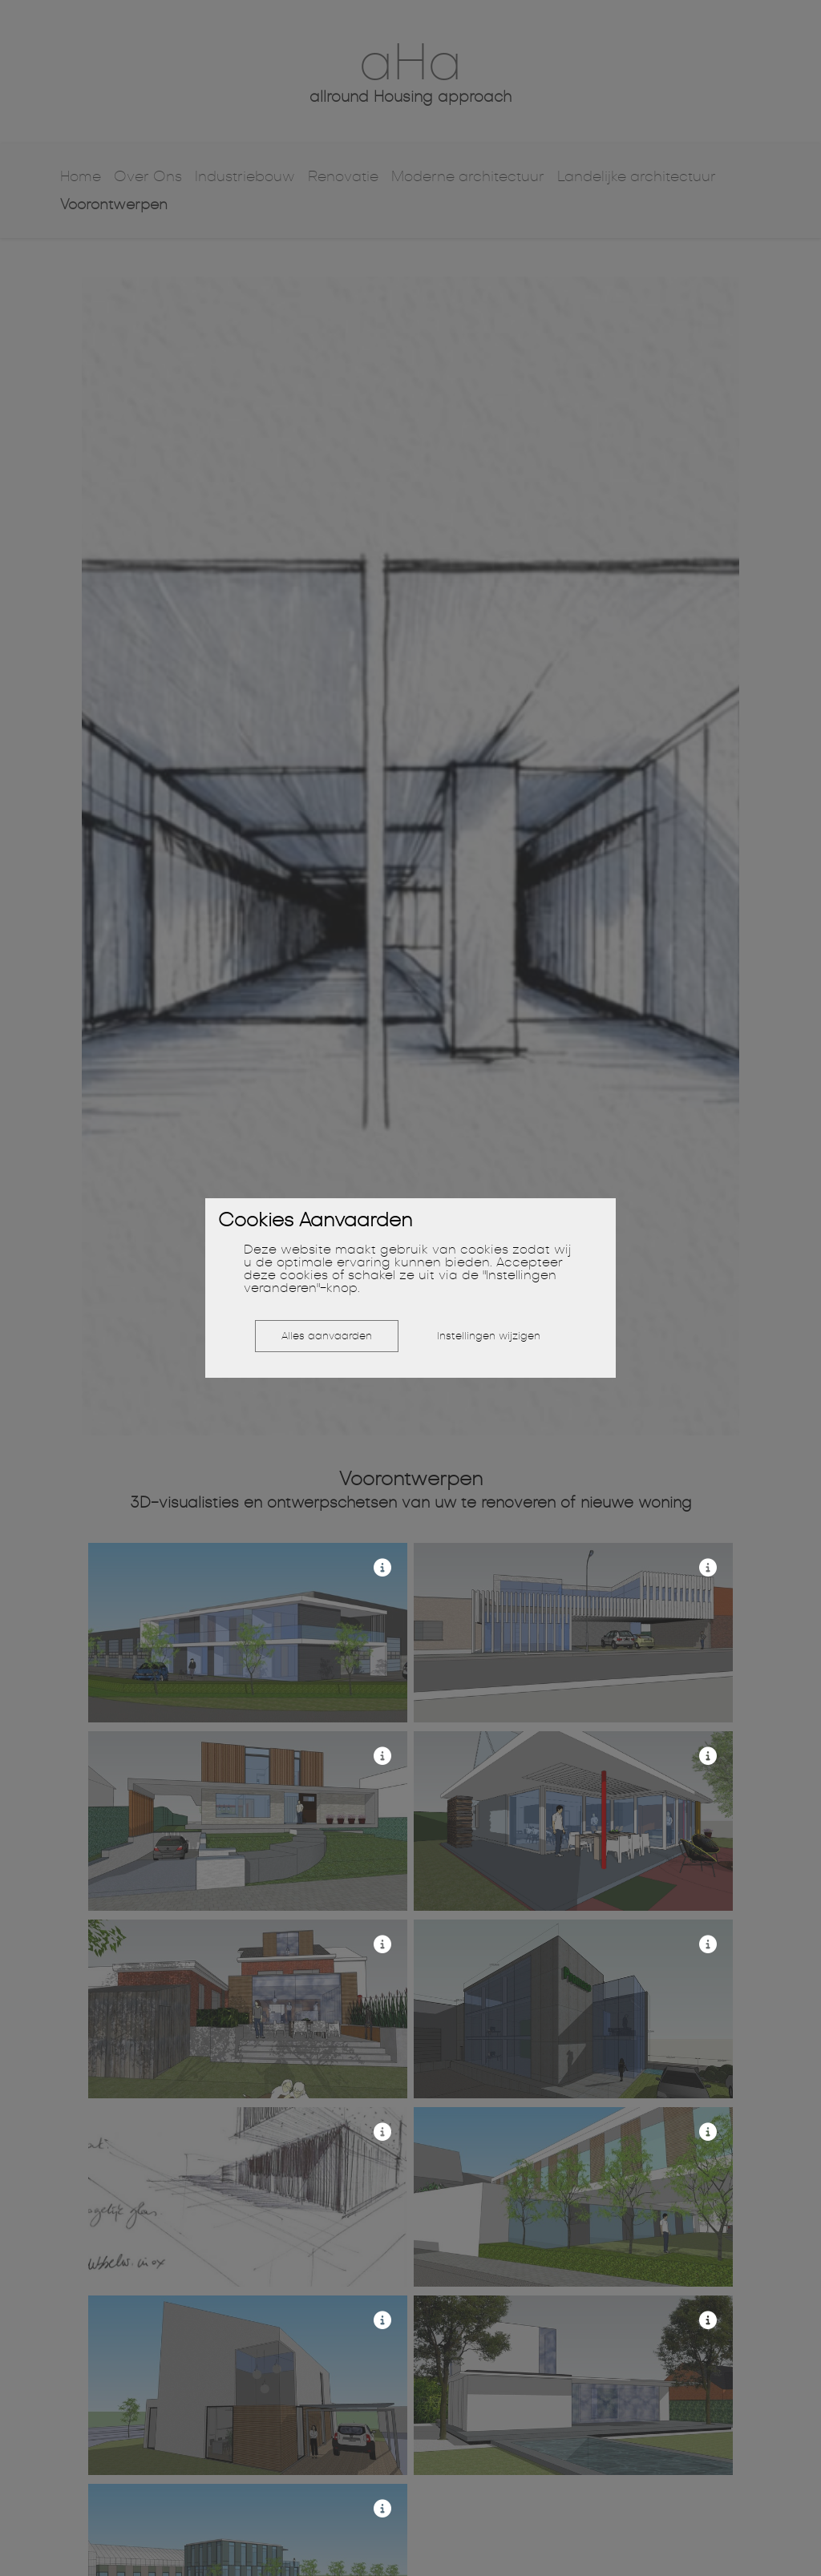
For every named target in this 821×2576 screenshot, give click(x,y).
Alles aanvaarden (326, 1336)
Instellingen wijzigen (488, 1336)
